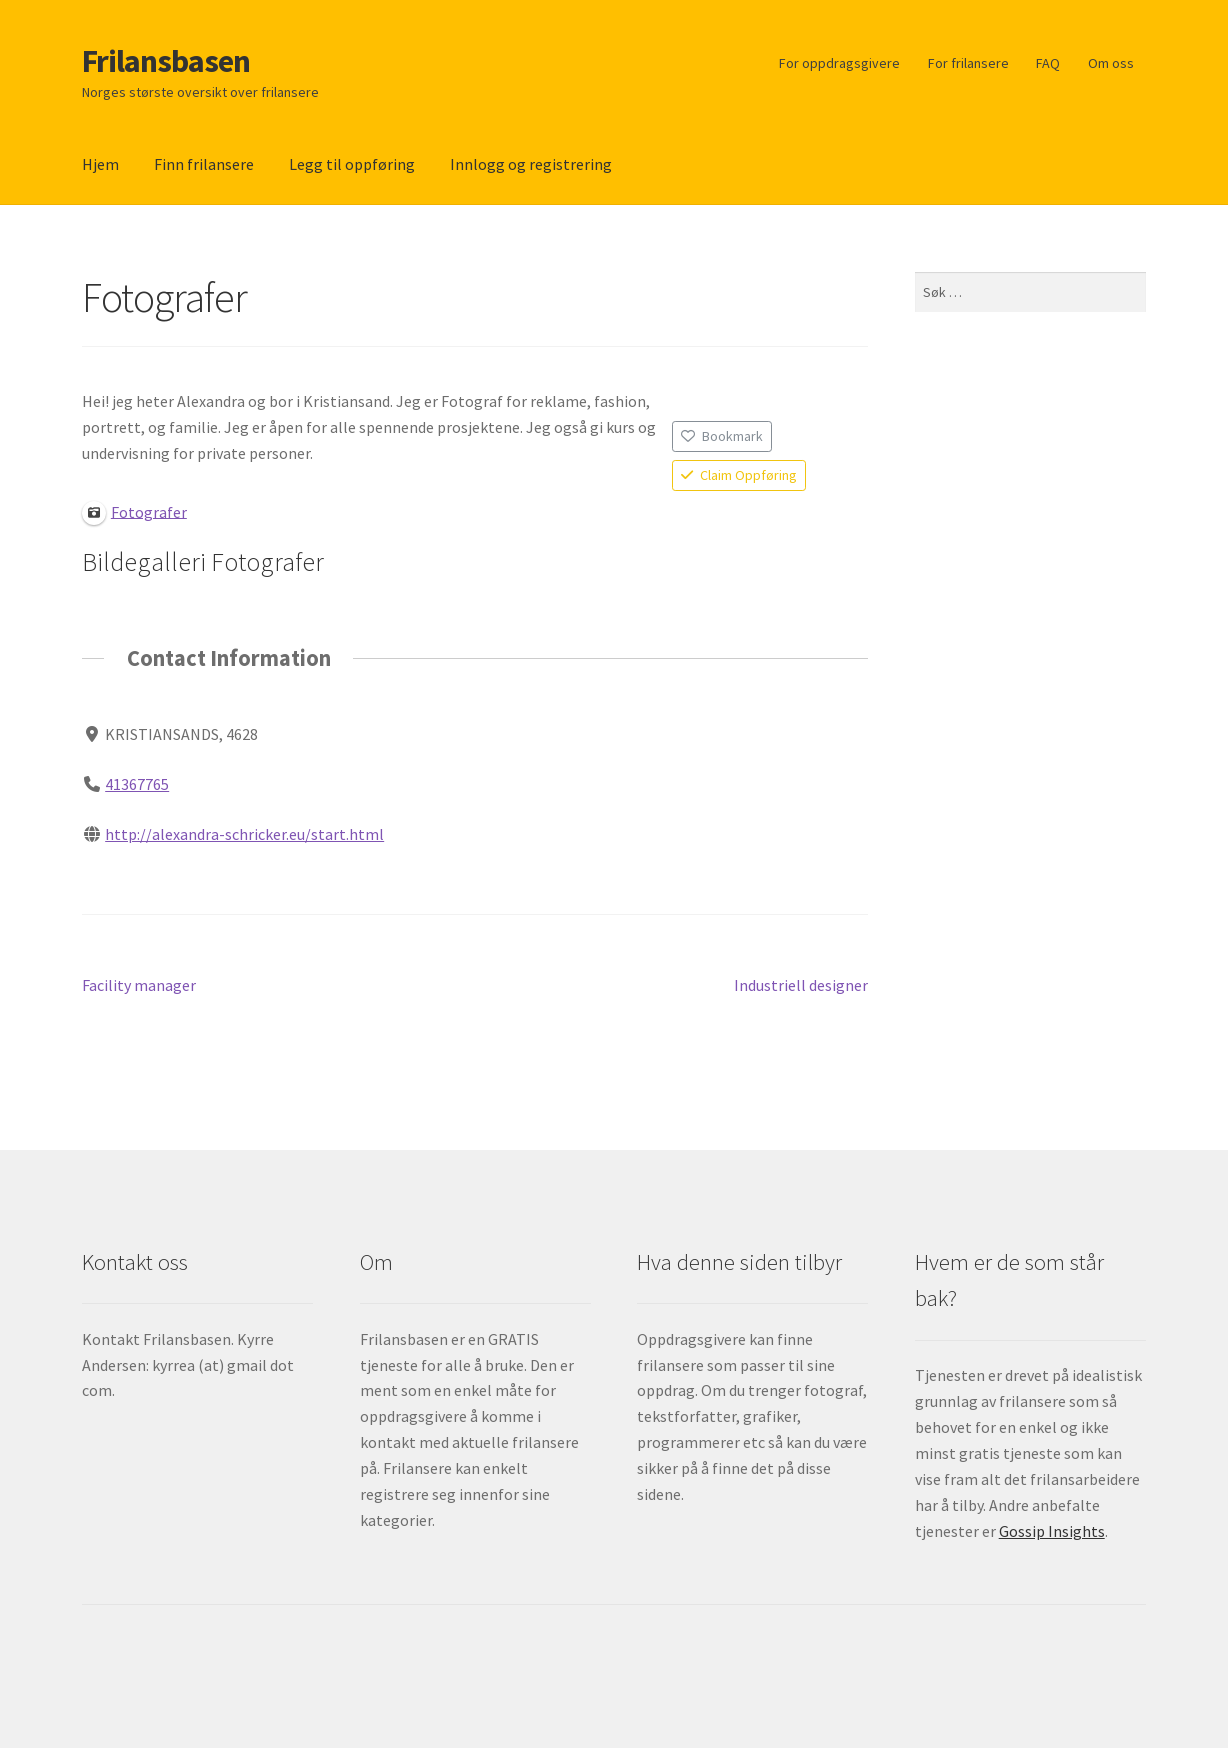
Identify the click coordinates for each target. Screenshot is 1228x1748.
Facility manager (139, 986)
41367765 (137, 783)
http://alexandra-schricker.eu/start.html (244, 833)
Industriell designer (801, 986)
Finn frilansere (204, 164)
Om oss (1111, 63)
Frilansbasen (166, 61)
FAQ (1048, 63)
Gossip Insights (1052, 1531)
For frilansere (968, 63)
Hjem (100, 164)
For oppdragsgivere (839, 63)
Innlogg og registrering (531, 164)
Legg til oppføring (352, 164)
